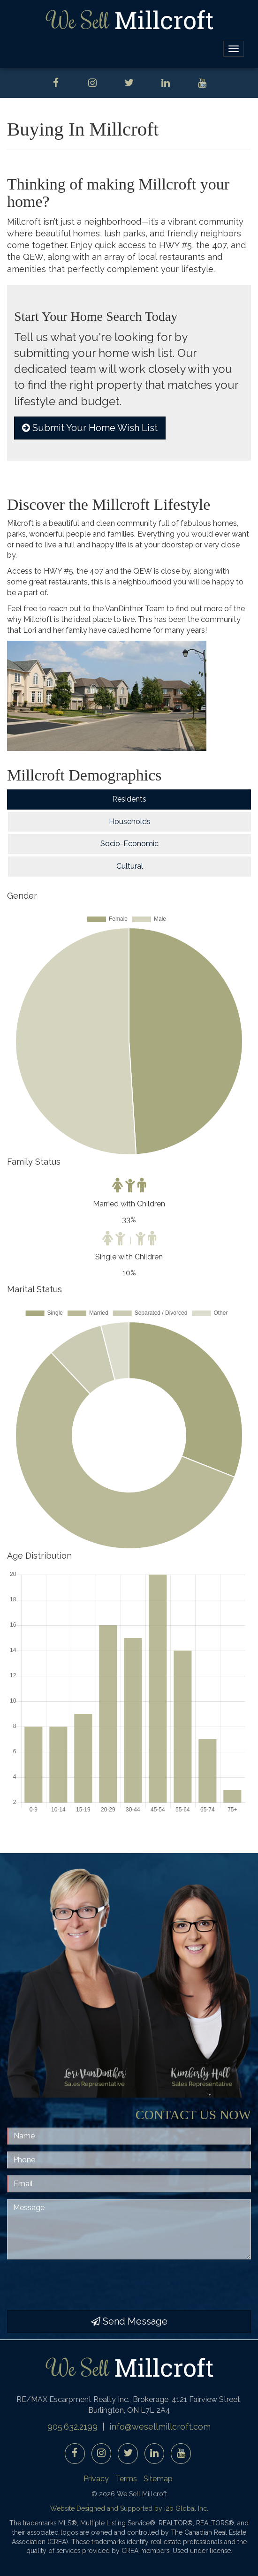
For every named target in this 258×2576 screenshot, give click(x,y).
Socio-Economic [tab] (129, 843)
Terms (126, 2478)
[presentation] (78, 2284)
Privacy (96, 2478)
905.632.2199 (72, 2427)
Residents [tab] (129, 799)
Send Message (129, 2321)
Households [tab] (130, 821)
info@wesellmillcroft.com (160, 2427)
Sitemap (158, 2478)
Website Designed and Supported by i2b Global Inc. (129, 2508)
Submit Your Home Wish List (90, 427)
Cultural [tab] (129, 866)
